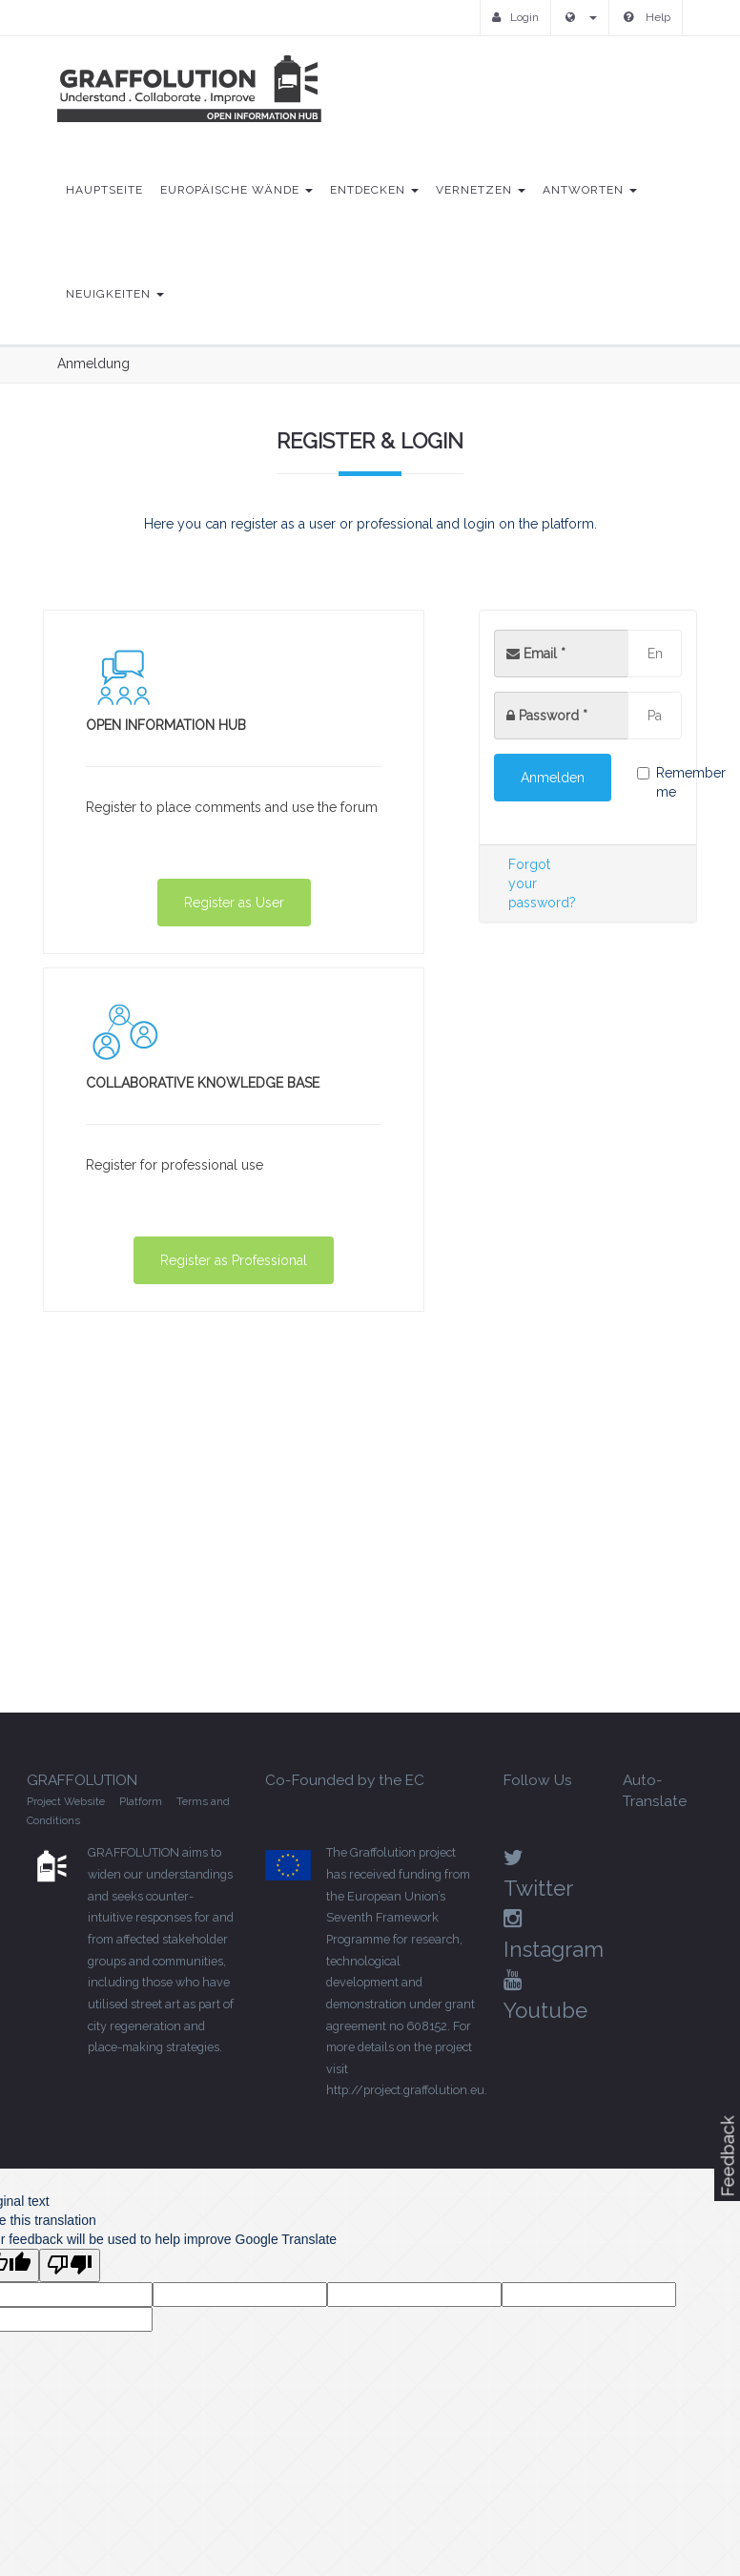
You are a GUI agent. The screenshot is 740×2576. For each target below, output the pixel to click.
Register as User (234, 902)
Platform (140, 1801)
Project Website (66, 1801)
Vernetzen (480, 190)
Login (515, 17)
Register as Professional (233, 1260)
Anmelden (553, 777)
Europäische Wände (236, 190)
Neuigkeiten (115, 294)
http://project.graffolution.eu (405, 2090)
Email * (535, 653)
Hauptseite (104, 190)
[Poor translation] (69, 2265)
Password (553, 715)
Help (647, 17)
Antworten (590, 190)
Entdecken (374, 190)
